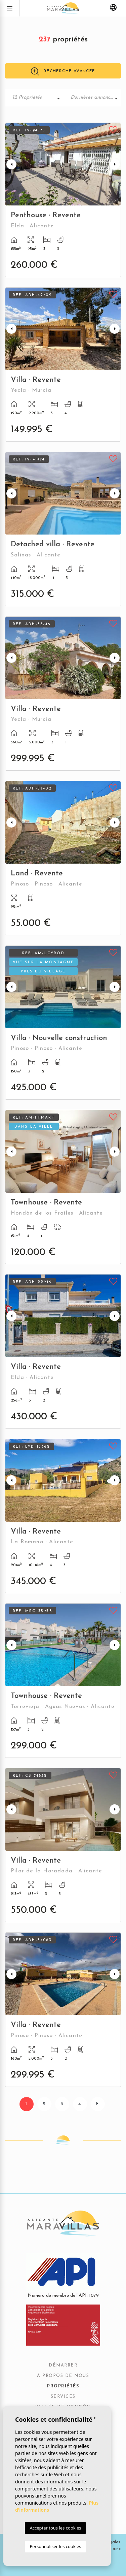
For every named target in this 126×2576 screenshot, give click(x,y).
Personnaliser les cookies (55, 2546)
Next (115, 164)
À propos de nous (63, 2376)
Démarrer (63, 2365)
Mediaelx (111, 2548)
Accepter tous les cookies (55, 2528)
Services (63, 2397)
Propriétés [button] (63, 2386)
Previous (11, 164)
